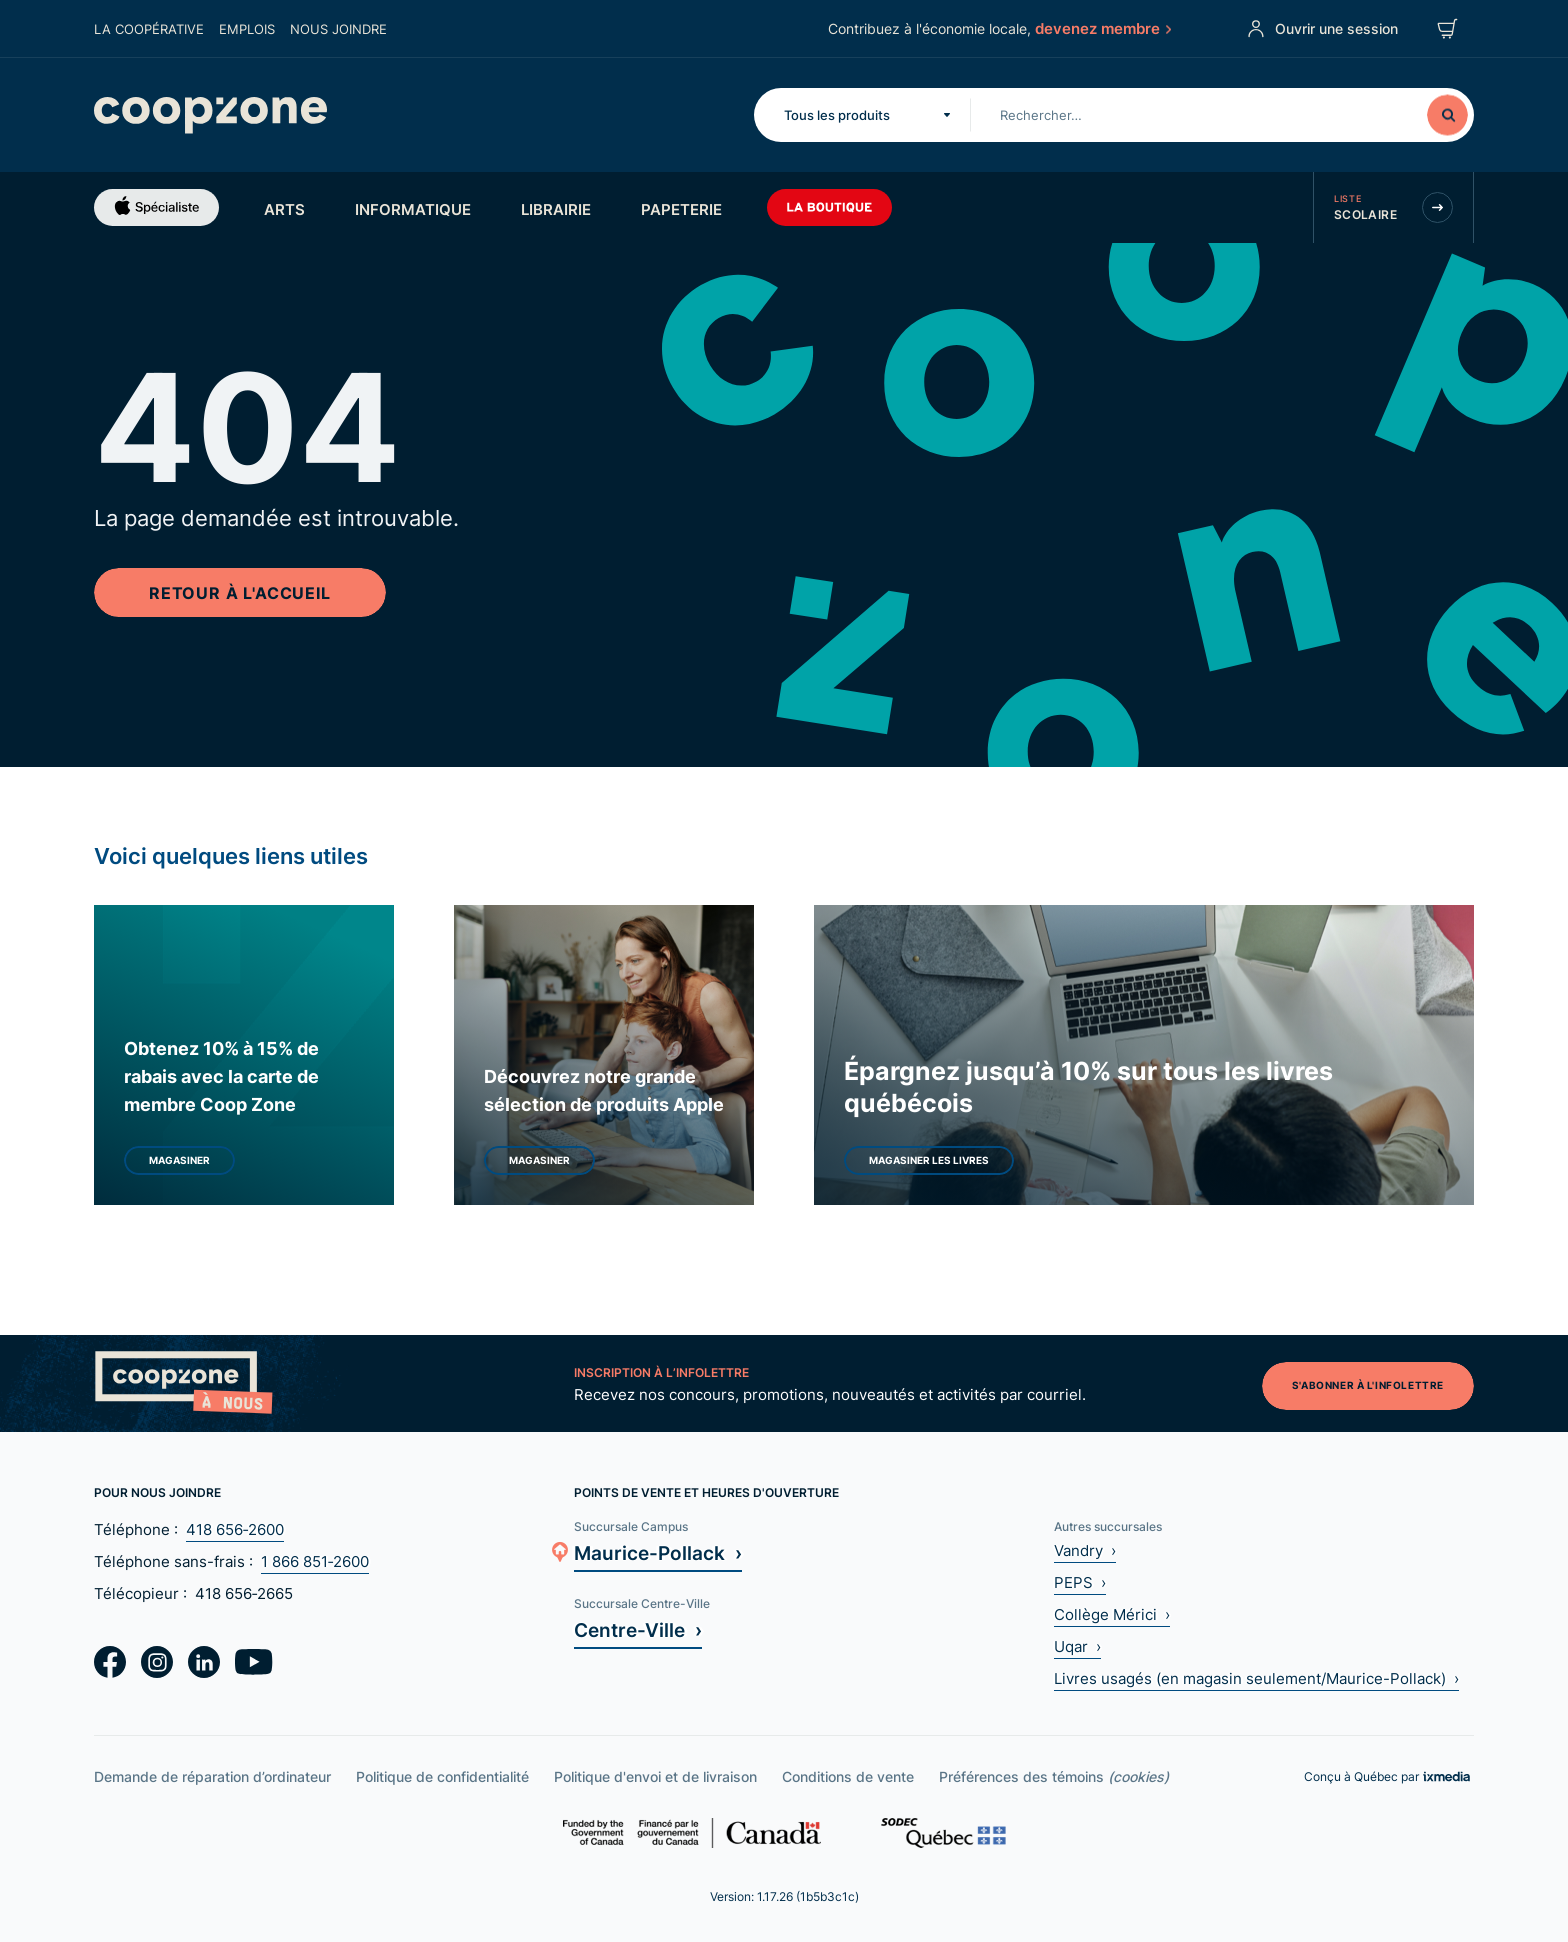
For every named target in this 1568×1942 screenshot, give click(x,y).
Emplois (247, 29)
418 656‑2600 (235, 1529)
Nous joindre (338, 29)
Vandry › (1085, 1550)
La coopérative (149, 29)
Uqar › (1077, 1646)
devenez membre (1102, 28)
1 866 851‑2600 (315, 1561)
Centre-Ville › (638, 1629)
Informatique (413, 209)
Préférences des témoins (1054, 1776)
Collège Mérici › (1112, 1614)
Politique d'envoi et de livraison (655, 1776)
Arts (284, 209)
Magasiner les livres (929, 1160)
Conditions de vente (848, 1776)
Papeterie (681, 209)
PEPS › (1080, 1582)
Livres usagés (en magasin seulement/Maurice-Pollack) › (1256, 1678)
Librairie (556, 209)
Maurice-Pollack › (658, 1552)
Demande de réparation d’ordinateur (212, 1776)
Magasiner (179, 1160)
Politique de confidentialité (442, 1776)
